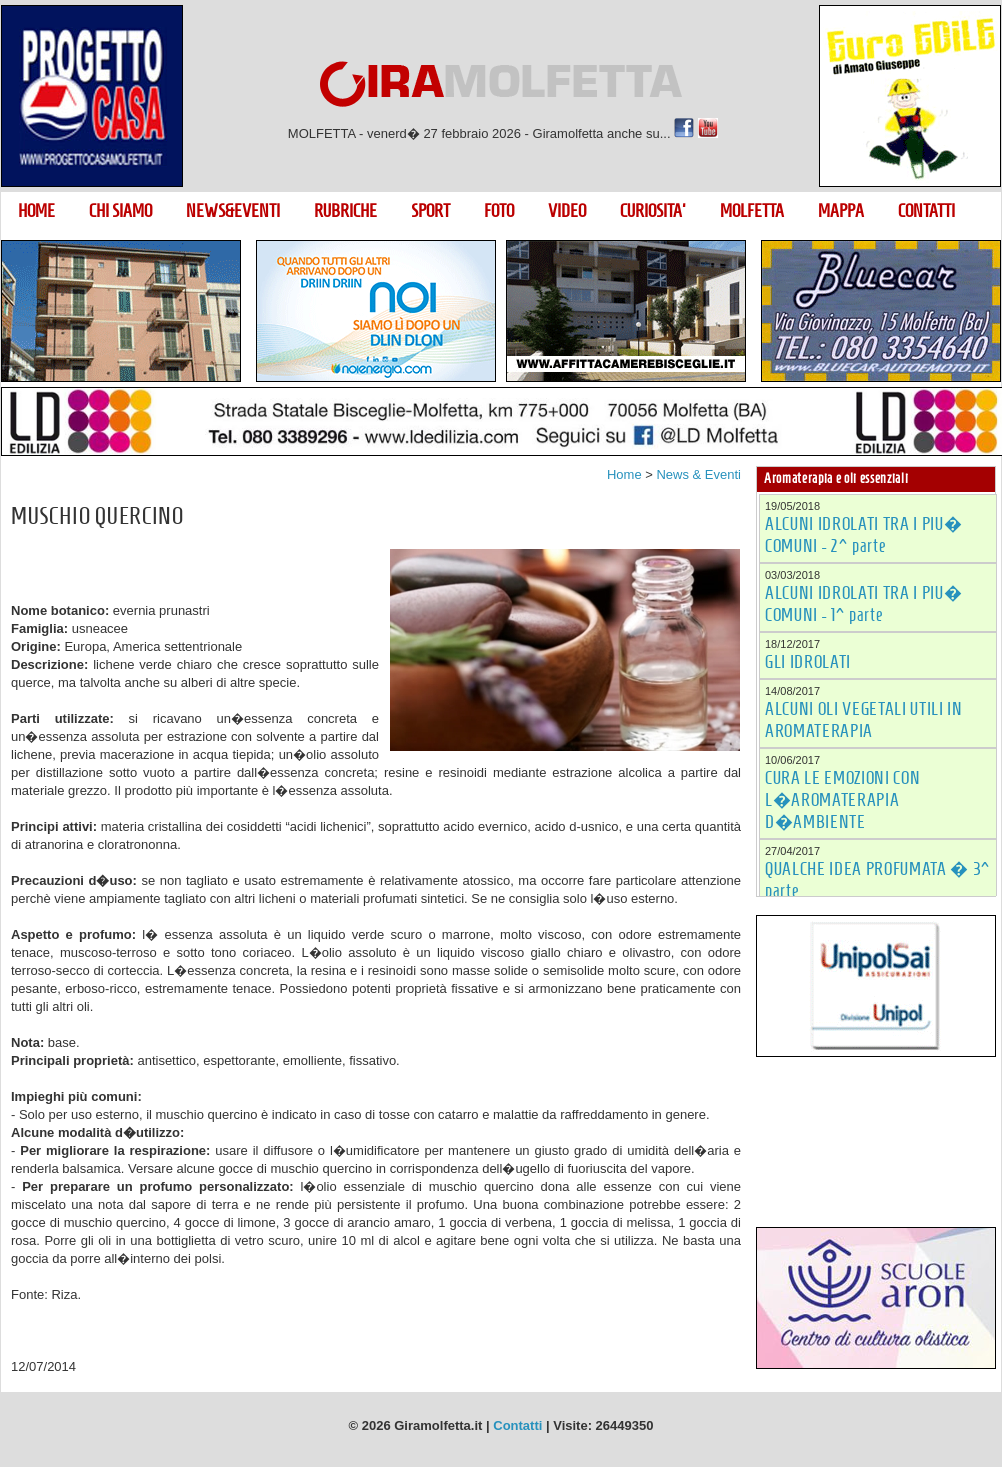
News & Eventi (698, 474)
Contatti (517, 1425)
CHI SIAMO (120, 211)
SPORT (430, 211)
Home (624, 474)
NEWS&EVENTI (233, 211)
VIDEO (567, 211)
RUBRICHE (345, 211)
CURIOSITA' (653, 211)
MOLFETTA (752, 211)
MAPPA (841, 211)
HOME (36, 211)
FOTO (499, 211)
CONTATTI (926, 211)
